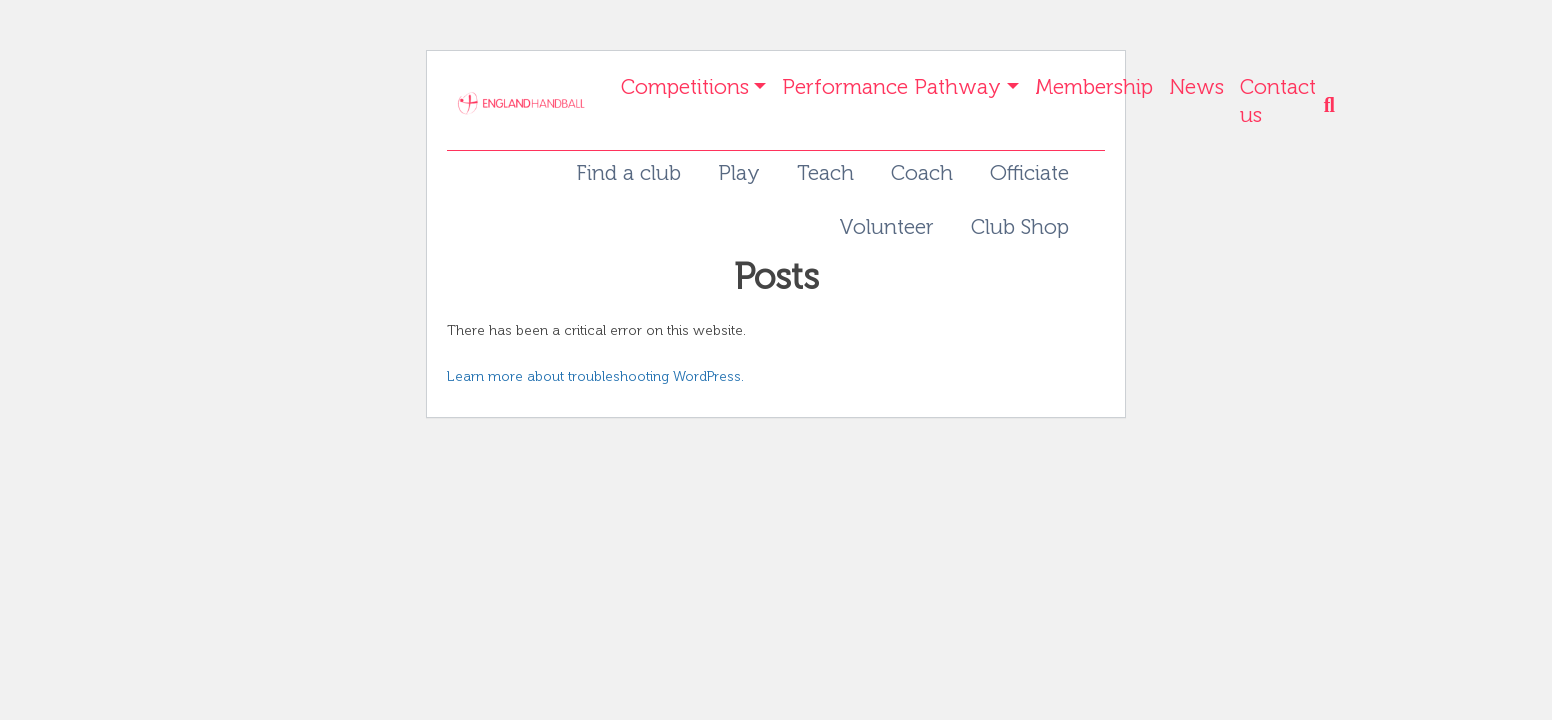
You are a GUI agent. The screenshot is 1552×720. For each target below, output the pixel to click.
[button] (1334, 109)
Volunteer (886, 226)
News (1196, 86)
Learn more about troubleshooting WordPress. (595, 376)
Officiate (1029, 172)
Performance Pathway (891, 86)
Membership (1094, 86)
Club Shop (1020, 226)
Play (739, 172)
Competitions (685, 86)
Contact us (1278, 100)
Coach (922, 172)
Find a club (628, 172)
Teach (825, 172)
